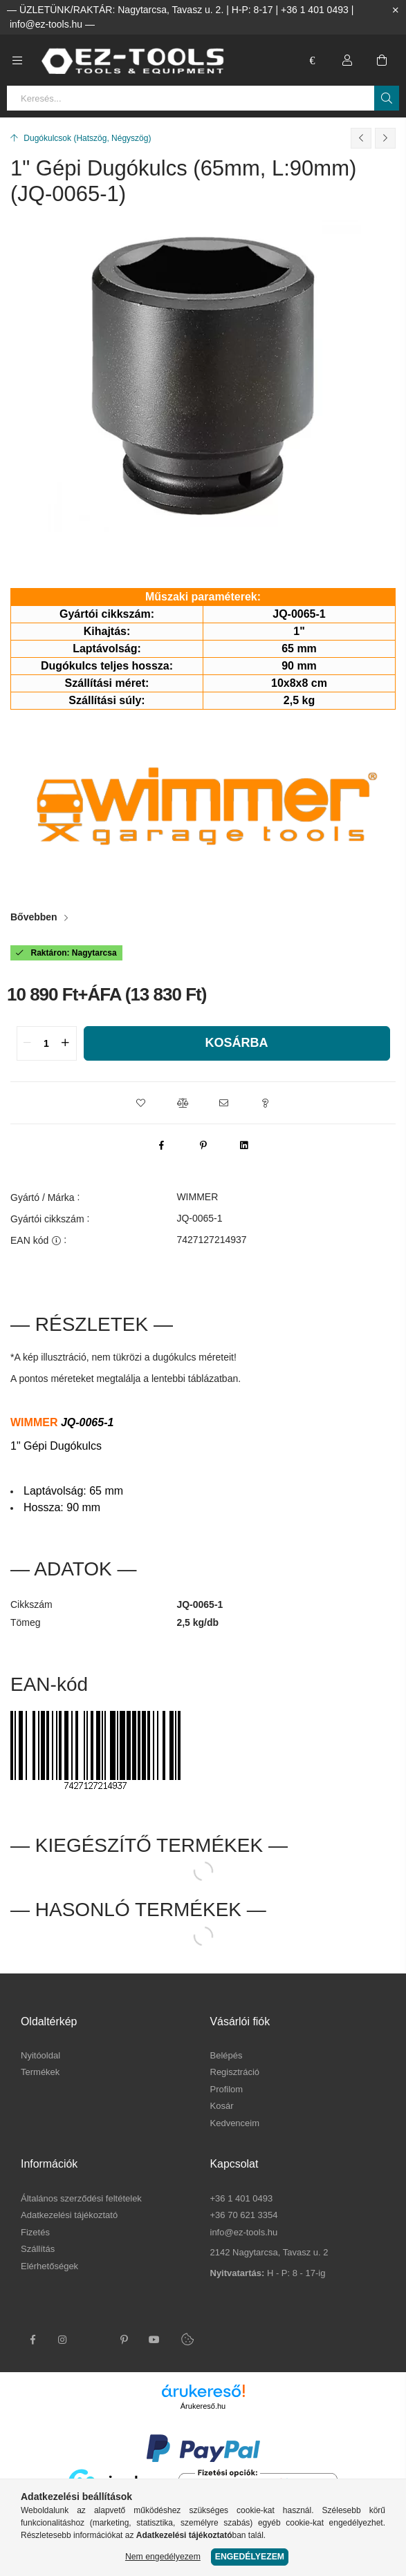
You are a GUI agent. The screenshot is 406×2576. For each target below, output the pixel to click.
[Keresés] (386, 98)
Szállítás (38, 2249)
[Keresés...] (203, 98)
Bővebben (33, 916)
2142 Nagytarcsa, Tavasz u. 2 (269, 2252)
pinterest (124, 2339)
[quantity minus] (27, 1043)
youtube (154, 2339)
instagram (63, 2339)
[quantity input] (46, 1043)
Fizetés (35, 2232)
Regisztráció (235, 2072)
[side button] (17, 60)
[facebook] (162, 1145)
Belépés (226, 2055)
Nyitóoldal (40, 2055)
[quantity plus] (65, 1043)
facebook (32, 2339)
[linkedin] (245, 1145)
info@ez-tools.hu (46, 24)
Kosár (222, 2106)
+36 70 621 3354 (244, 2215)
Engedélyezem (249, 2556)
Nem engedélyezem (163, 2556)
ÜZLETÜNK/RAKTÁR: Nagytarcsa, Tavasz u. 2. (121, 9)
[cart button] (382, 60)
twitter (93, 2339)
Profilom (226, 2089)
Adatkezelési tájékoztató (69, 2215)
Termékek (40, 2072)
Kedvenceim (235, 2123)
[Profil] (347, 60)
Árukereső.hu (203, 2406)
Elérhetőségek (49, 2266)
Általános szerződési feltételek (81, 2198)
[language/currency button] (312, 60)
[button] (141, 1102)
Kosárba (236, 1043)
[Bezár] (395, 10)
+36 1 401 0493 (315, 9)
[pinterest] (203, 1145)
